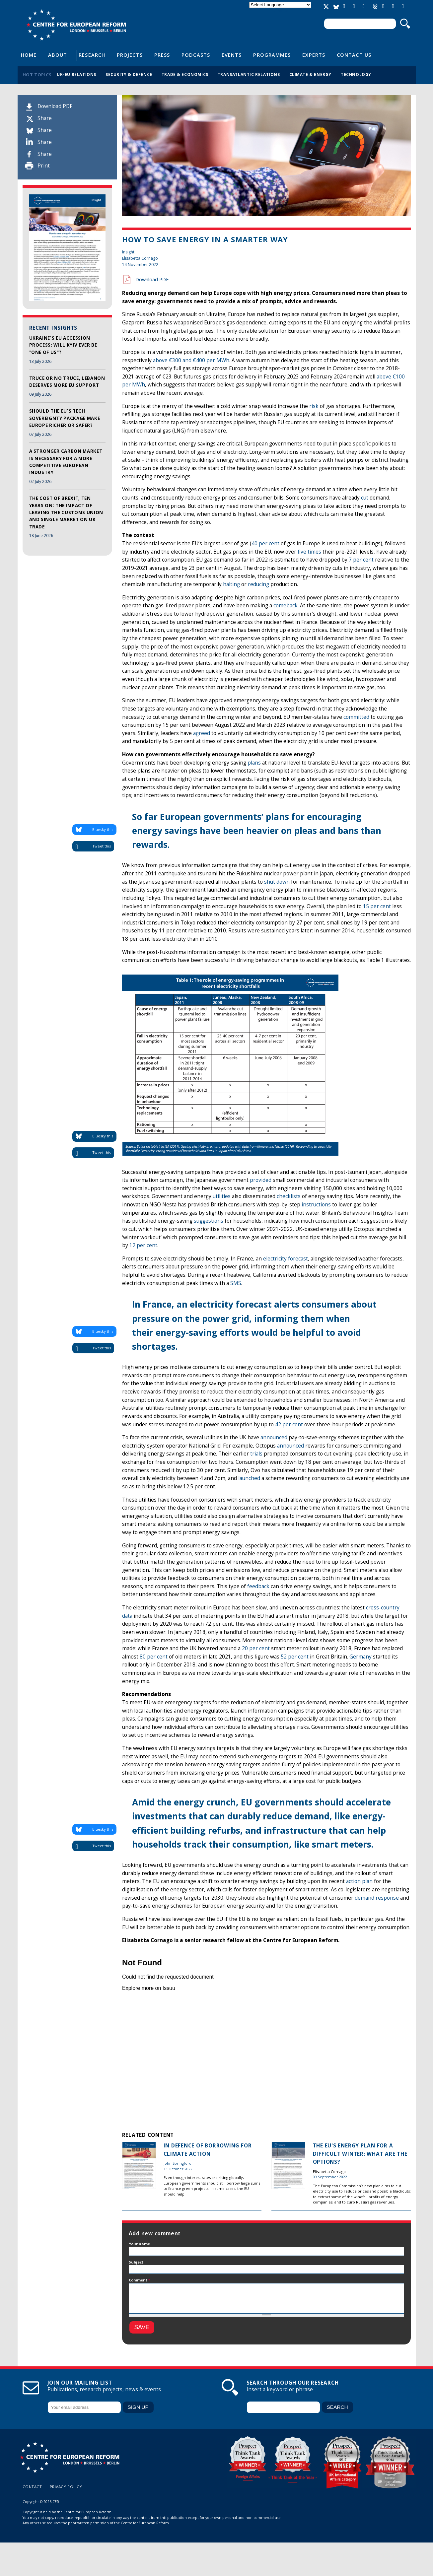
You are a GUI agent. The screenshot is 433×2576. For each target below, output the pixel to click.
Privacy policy (66, 2486)
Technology (356, 74)
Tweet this (101, 846)
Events (232, 54)
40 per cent (265, 543)
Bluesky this (102, 829)
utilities (222, 1196)
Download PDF (54, 106)
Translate (280, 10)
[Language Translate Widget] (280, 5)
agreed (201, 733)
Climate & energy (310, 74)
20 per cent (256, 1648)
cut (364, 497)
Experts (313, 54)
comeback (285, 605)
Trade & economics (185, 74)
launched (249, 1478)
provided (260, 1180)
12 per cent (143, 1245)
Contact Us (354, 54)
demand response (377, 1897)
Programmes (272, 54)
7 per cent (361, 559)
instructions (316, 1204)
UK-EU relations (76, 74)
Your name (139, 2243)
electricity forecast (285, 1258)
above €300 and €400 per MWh (191, 360)
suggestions (208, 1220)
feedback (258, 1586)
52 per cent (295, 1656)
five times (309, 551)
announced (273, 1437)
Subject (136, 2262)
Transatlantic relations (249, 74)
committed (356, 716)
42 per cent (289, 1424)
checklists (289, 1196)
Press (162, 54)
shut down (277, 881)
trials (256, 1453)
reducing (258, 584)
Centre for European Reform (76, 24)
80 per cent (154, 1656)
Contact (32, 2486)
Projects (130, 54)
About (57, 54)
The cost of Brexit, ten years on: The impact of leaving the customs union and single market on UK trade (66, 512)
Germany (360, 1656)
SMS (235, 1283)
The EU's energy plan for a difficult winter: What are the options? (360, 2153)
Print (43, 165)
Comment (139, 2279)
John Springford (177, 2163)
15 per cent (377, 906)
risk (314, 406)
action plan (359, 1881)
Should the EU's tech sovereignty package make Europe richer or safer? (64, 418)
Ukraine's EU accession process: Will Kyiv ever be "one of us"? (63, 345)
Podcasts (195, 54)
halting (231, 584)
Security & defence (129, 74)
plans (254, 762)
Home (28, 54)
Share (44, 118)
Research (92, 54)
